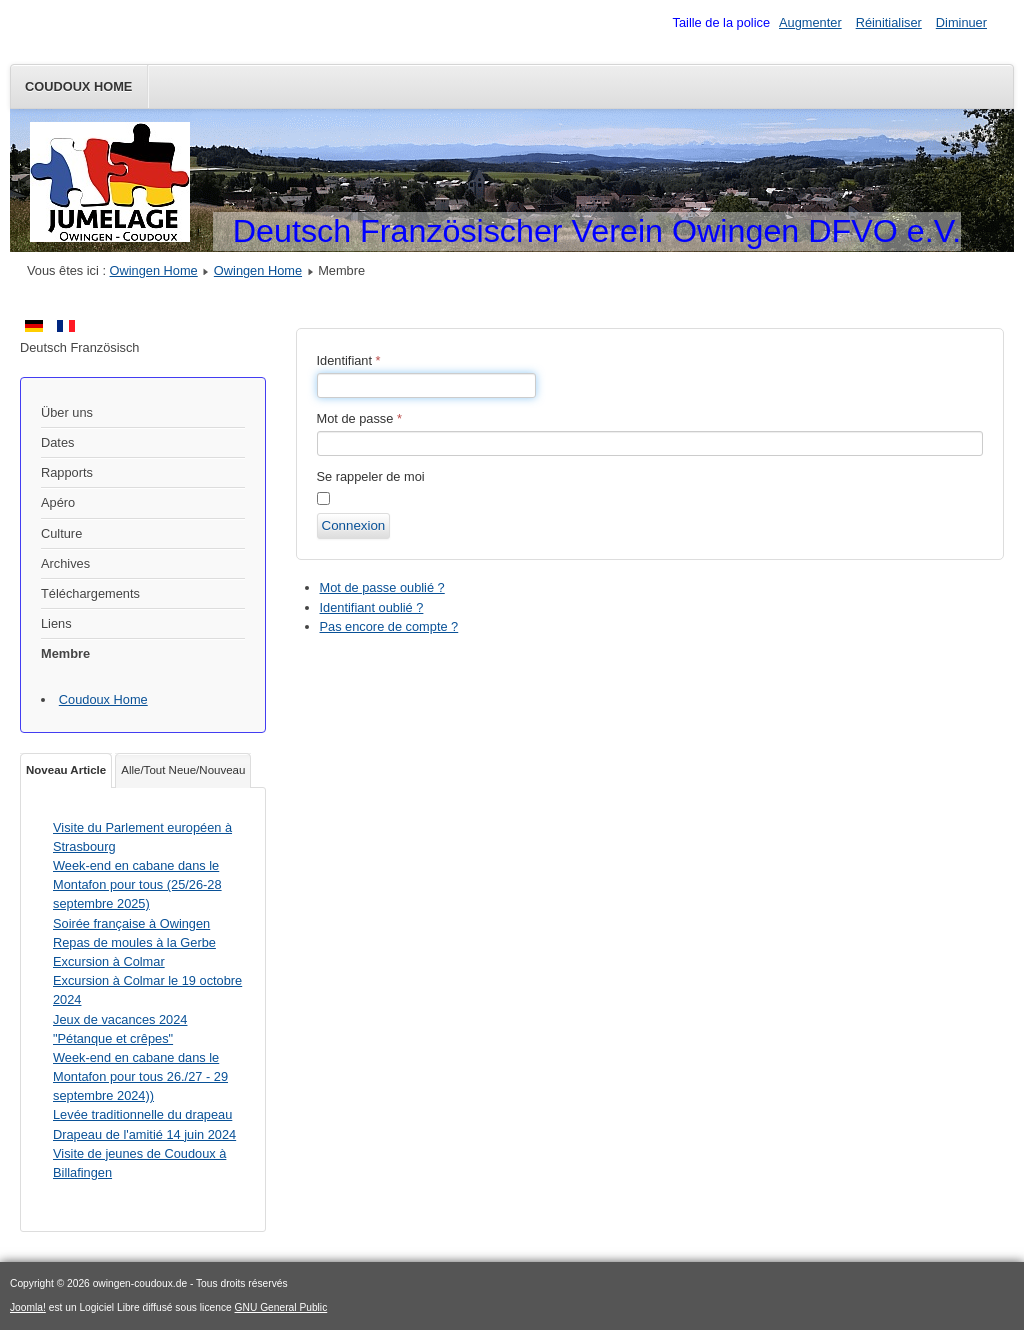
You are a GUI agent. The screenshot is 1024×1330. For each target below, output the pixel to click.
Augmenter (810, 22)
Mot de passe (359, 418)
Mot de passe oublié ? (382, 587)
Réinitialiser (889, 22)
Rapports (67, 472)
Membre (65, 653)
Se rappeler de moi (371, 476)
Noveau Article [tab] (66, 770)
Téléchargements (90, 593)
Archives (65, 563)
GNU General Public (281, 1307)
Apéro (58, 502)
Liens (56, 623)
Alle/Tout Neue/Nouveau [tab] (183, 770)
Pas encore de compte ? (389, 626)
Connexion (354, 525)
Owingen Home (154, 270)
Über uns (67, 412)
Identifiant (349, 360)
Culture (61, 533)
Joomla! (28, 1307)
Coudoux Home (78, 86)
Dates (57, 442)
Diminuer (961, 22)
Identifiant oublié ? (372, 607)
